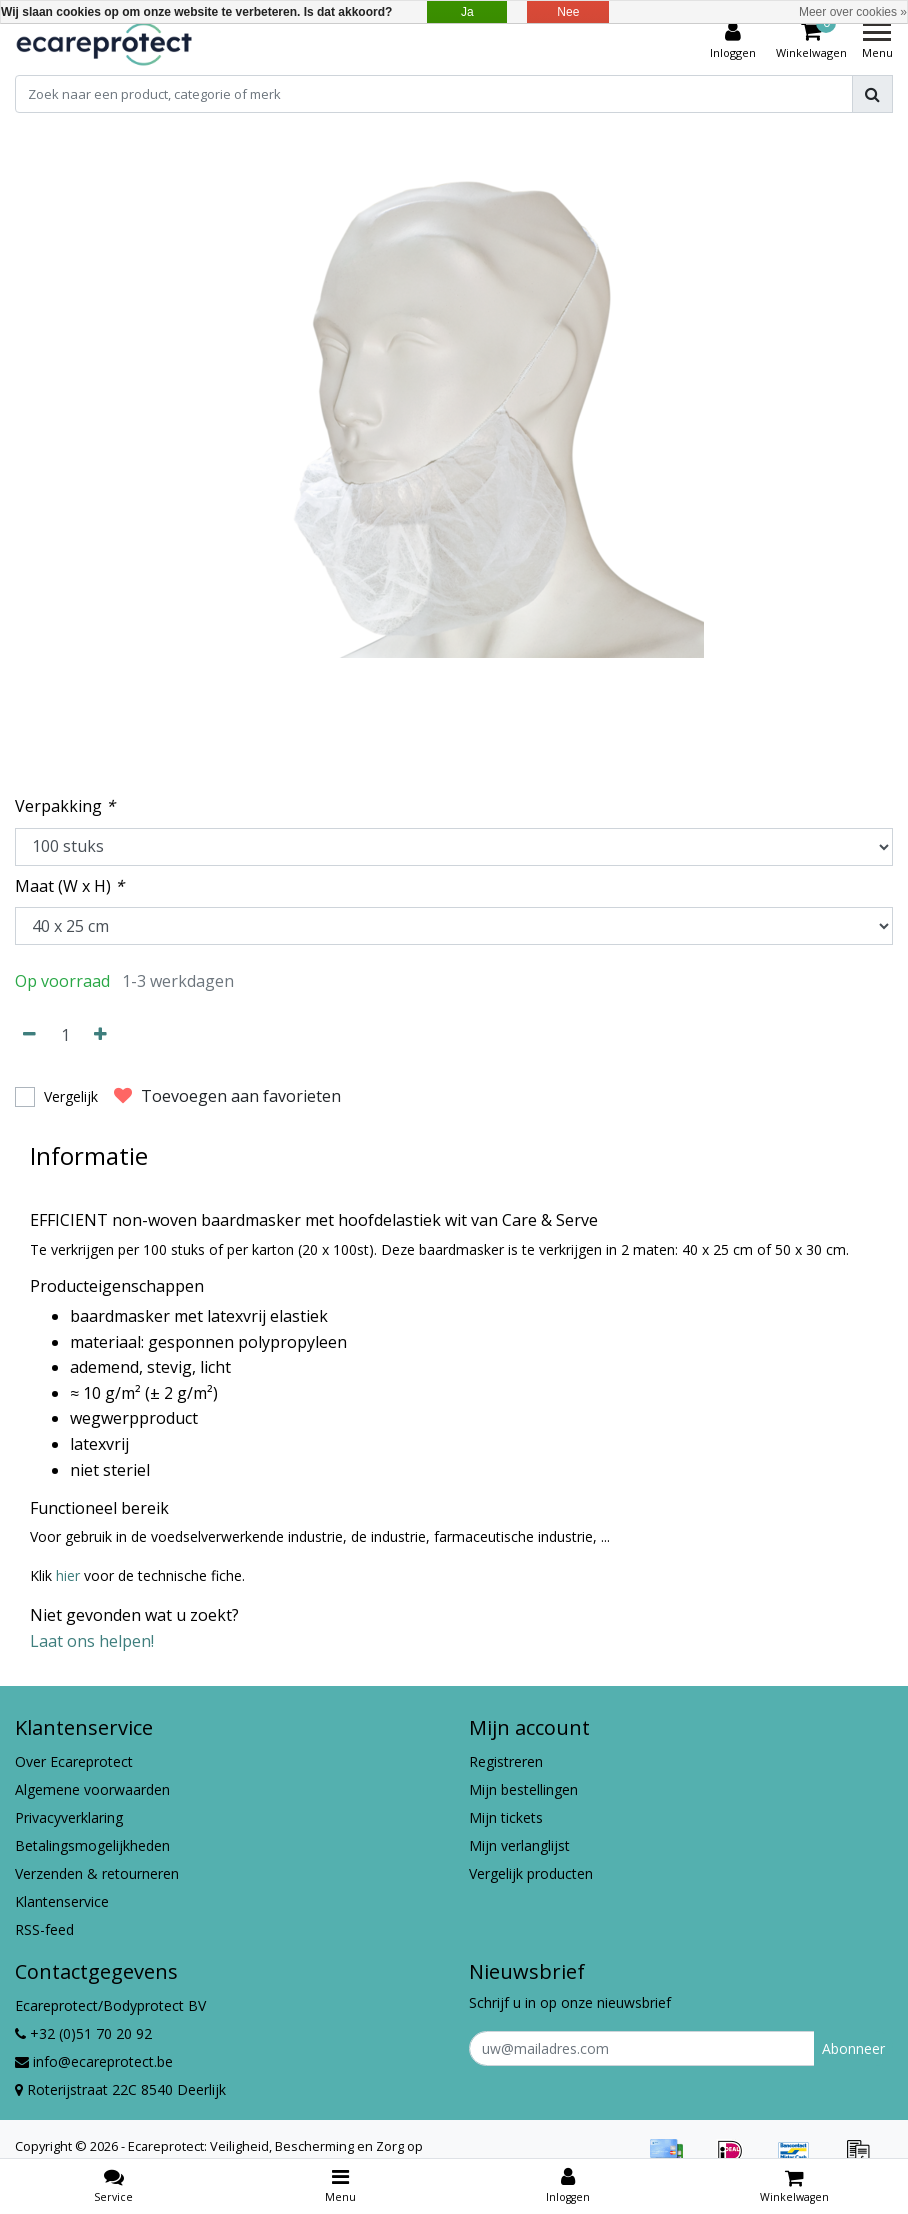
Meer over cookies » (853, 12)
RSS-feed (44, 1929)
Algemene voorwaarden (92, 1789)
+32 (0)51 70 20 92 (83, 2033)
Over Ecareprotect (74, 1761)
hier (70, 1575)
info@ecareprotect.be (94, 2061)
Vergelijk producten (531, 1873)
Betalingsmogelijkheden (92, 1845)
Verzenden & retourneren (97, 1873)
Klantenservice (62, 1901)
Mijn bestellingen (523, 1789)
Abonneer (853, 2048)
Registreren (506, 1761)
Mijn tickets (506, 1817)
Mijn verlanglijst (519, 1845)
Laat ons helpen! (92, 1641)
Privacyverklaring (69, 1817)
